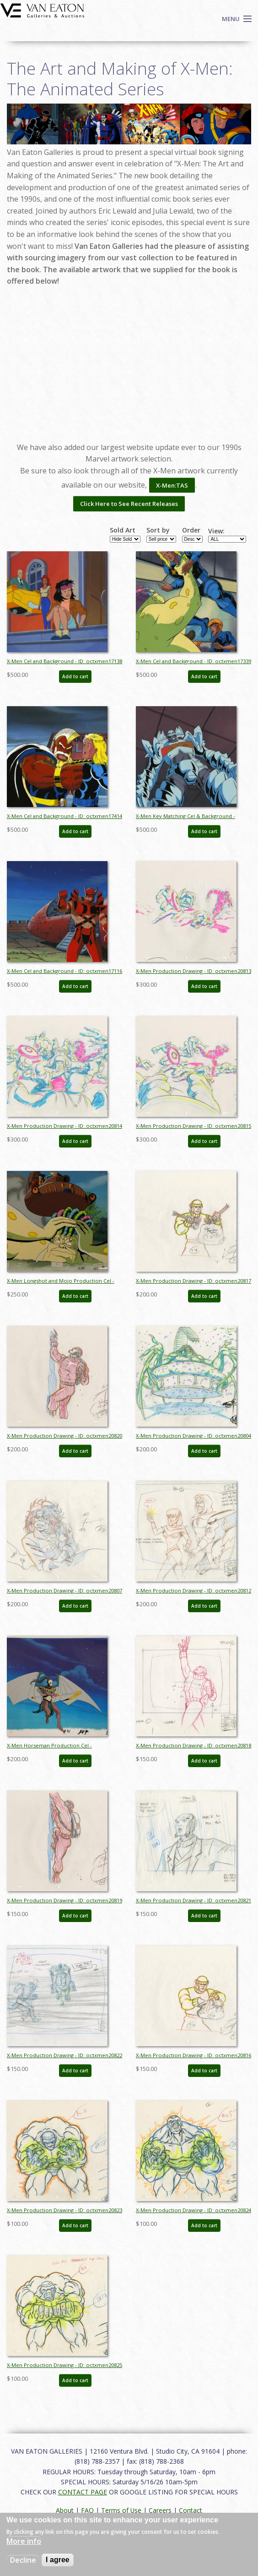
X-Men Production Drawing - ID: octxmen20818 (193, 1745)
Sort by (158, 530)
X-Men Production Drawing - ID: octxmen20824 (193, 2210)
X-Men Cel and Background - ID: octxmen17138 (64, 661)
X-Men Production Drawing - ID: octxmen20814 (64, 1125)
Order (191, 530)
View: (216, 531)
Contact (190, 2510)
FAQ (87, 2510)
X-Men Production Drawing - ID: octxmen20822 (64, 2055)
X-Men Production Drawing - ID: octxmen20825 (64, 2365)
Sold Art (122, 530)
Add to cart (75, 676)
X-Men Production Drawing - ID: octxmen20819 (64, 1900)
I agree (58, 2560)
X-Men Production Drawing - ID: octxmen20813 (193, 970)
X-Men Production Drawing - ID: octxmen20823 (64, 2210)
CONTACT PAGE (82, 2492)
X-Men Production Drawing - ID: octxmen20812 (193, 1590)
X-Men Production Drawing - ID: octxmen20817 (193, 1280)
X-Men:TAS (172, 485)
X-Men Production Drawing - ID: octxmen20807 (64, 1590)
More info (23, 2541)
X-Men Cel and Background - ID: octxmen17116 (64, 970)
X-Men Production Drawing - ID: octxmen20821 (193, 1900)
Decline (23, 2560)
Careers (160, 2510)
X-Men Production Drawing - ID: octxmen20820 (64, 1435)
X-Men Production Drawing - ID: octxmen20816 (193, 2055)
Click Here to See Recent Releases (129, 504)
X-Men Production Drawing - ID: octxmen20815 (193, 1125)
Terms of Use (121, 2510)
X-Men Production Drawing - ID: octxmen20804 (193, 1435)
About (65, 2510)
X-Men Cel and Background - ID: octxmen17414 (64, 816)
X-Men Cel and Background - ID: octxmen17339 (193, 661)
